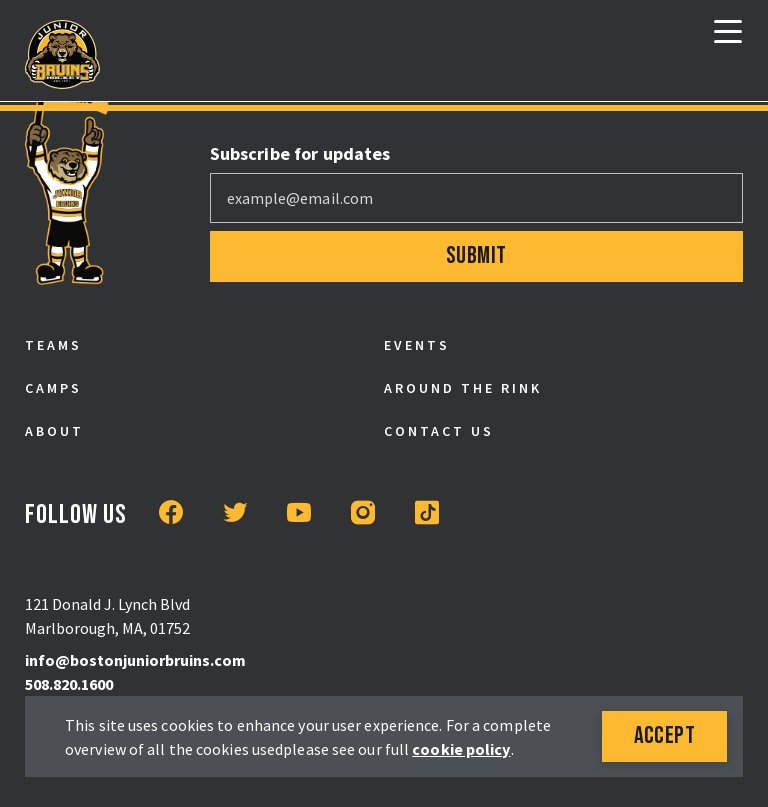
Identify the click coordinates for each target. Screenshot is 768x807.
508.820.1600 (69, 684)
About (54, 431)
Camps (53, 388)
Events (417, 345)
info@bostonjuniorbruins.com (135, 660)
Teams (53, 345)
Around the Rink (463, 388)
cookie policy (461, 749)
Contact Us (439, 431)
